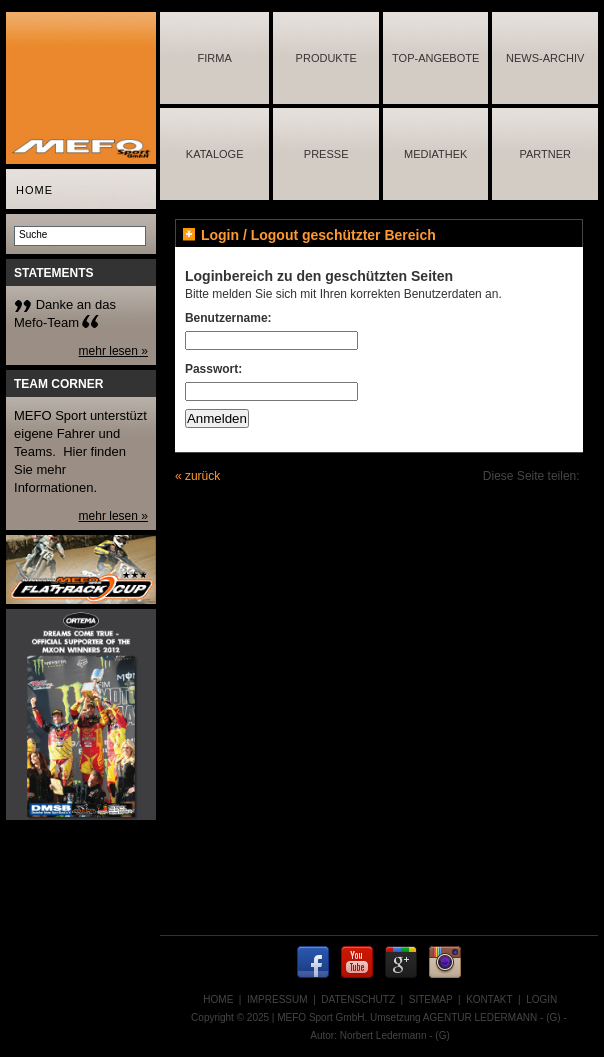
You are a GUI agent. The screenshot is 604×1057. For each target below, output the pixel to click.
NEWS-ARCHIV (545, 58)
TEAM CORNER (58, 384)
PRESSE (326, 154)
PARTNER (545, 154)
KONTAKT (489, 999)
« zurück (197, 476)
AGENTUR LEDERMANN (480, 1017)
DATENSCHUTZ (358, 999)
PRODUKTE (326, 58)
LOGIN (541, 999)
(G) (553, 1017)
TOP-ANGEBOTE (435, 58)
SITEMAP (431, 999)
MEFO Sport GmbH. (322, 1017)
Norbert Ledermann (383, 1035)
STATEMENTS (54, 273)
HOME (34, 190)
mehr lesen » (113, 351)
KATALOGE (215, 154)
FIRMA (215, 58)
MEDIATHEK (435, 154)
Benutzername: (228, 318)
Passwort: (213, 369)
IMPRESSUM (277, 999)
